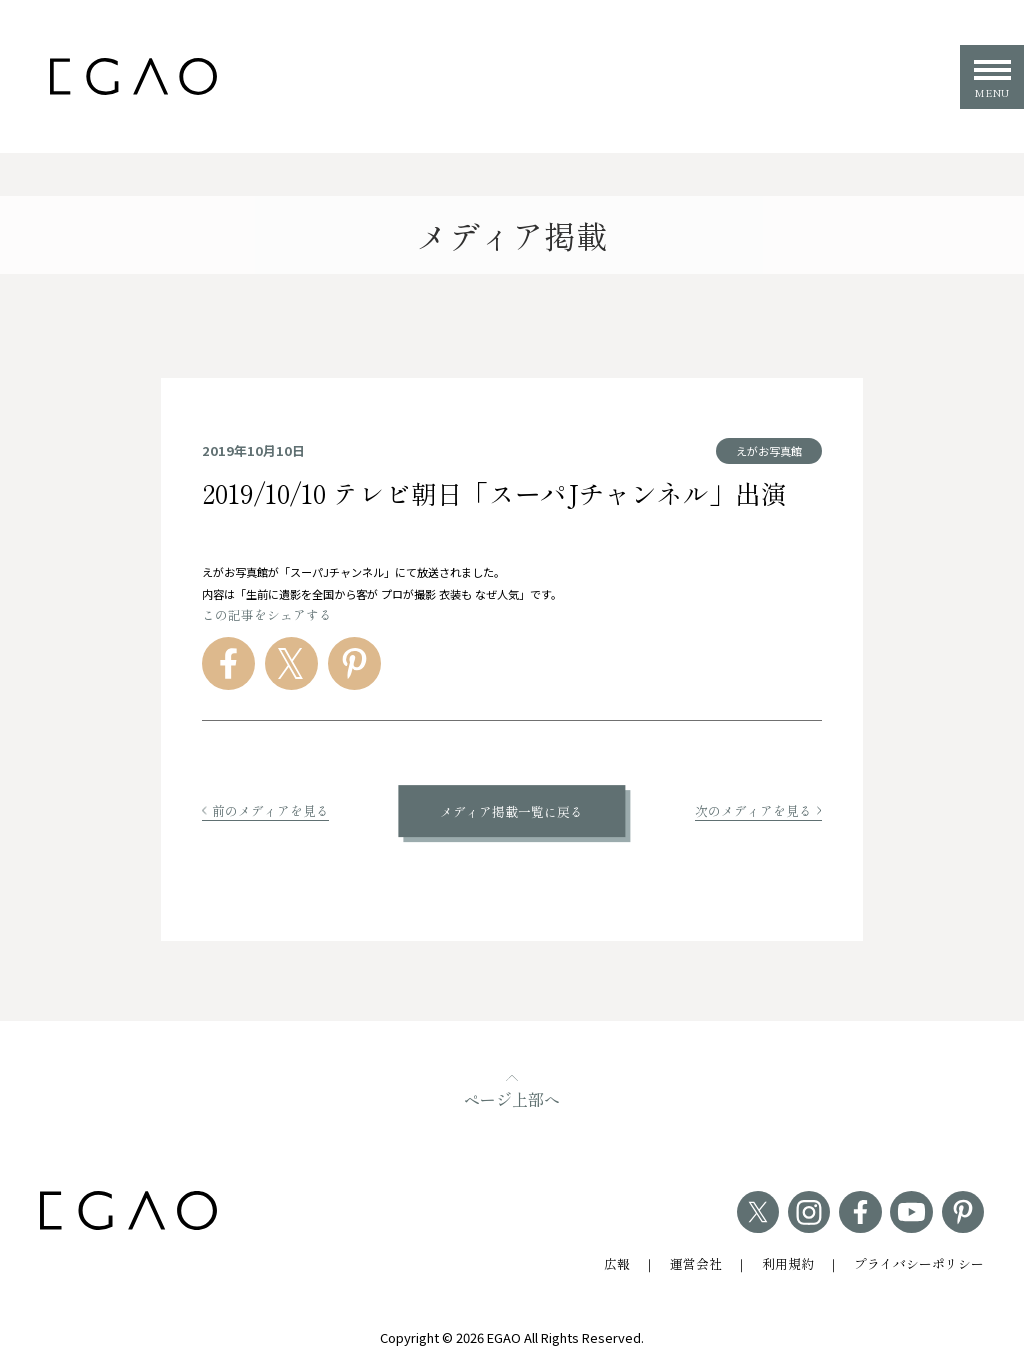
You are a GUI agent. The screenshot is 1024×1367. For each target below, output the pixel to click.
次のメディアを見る (758, 810)
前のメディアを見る (265, 810)
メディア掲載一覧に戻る (511, 811)
